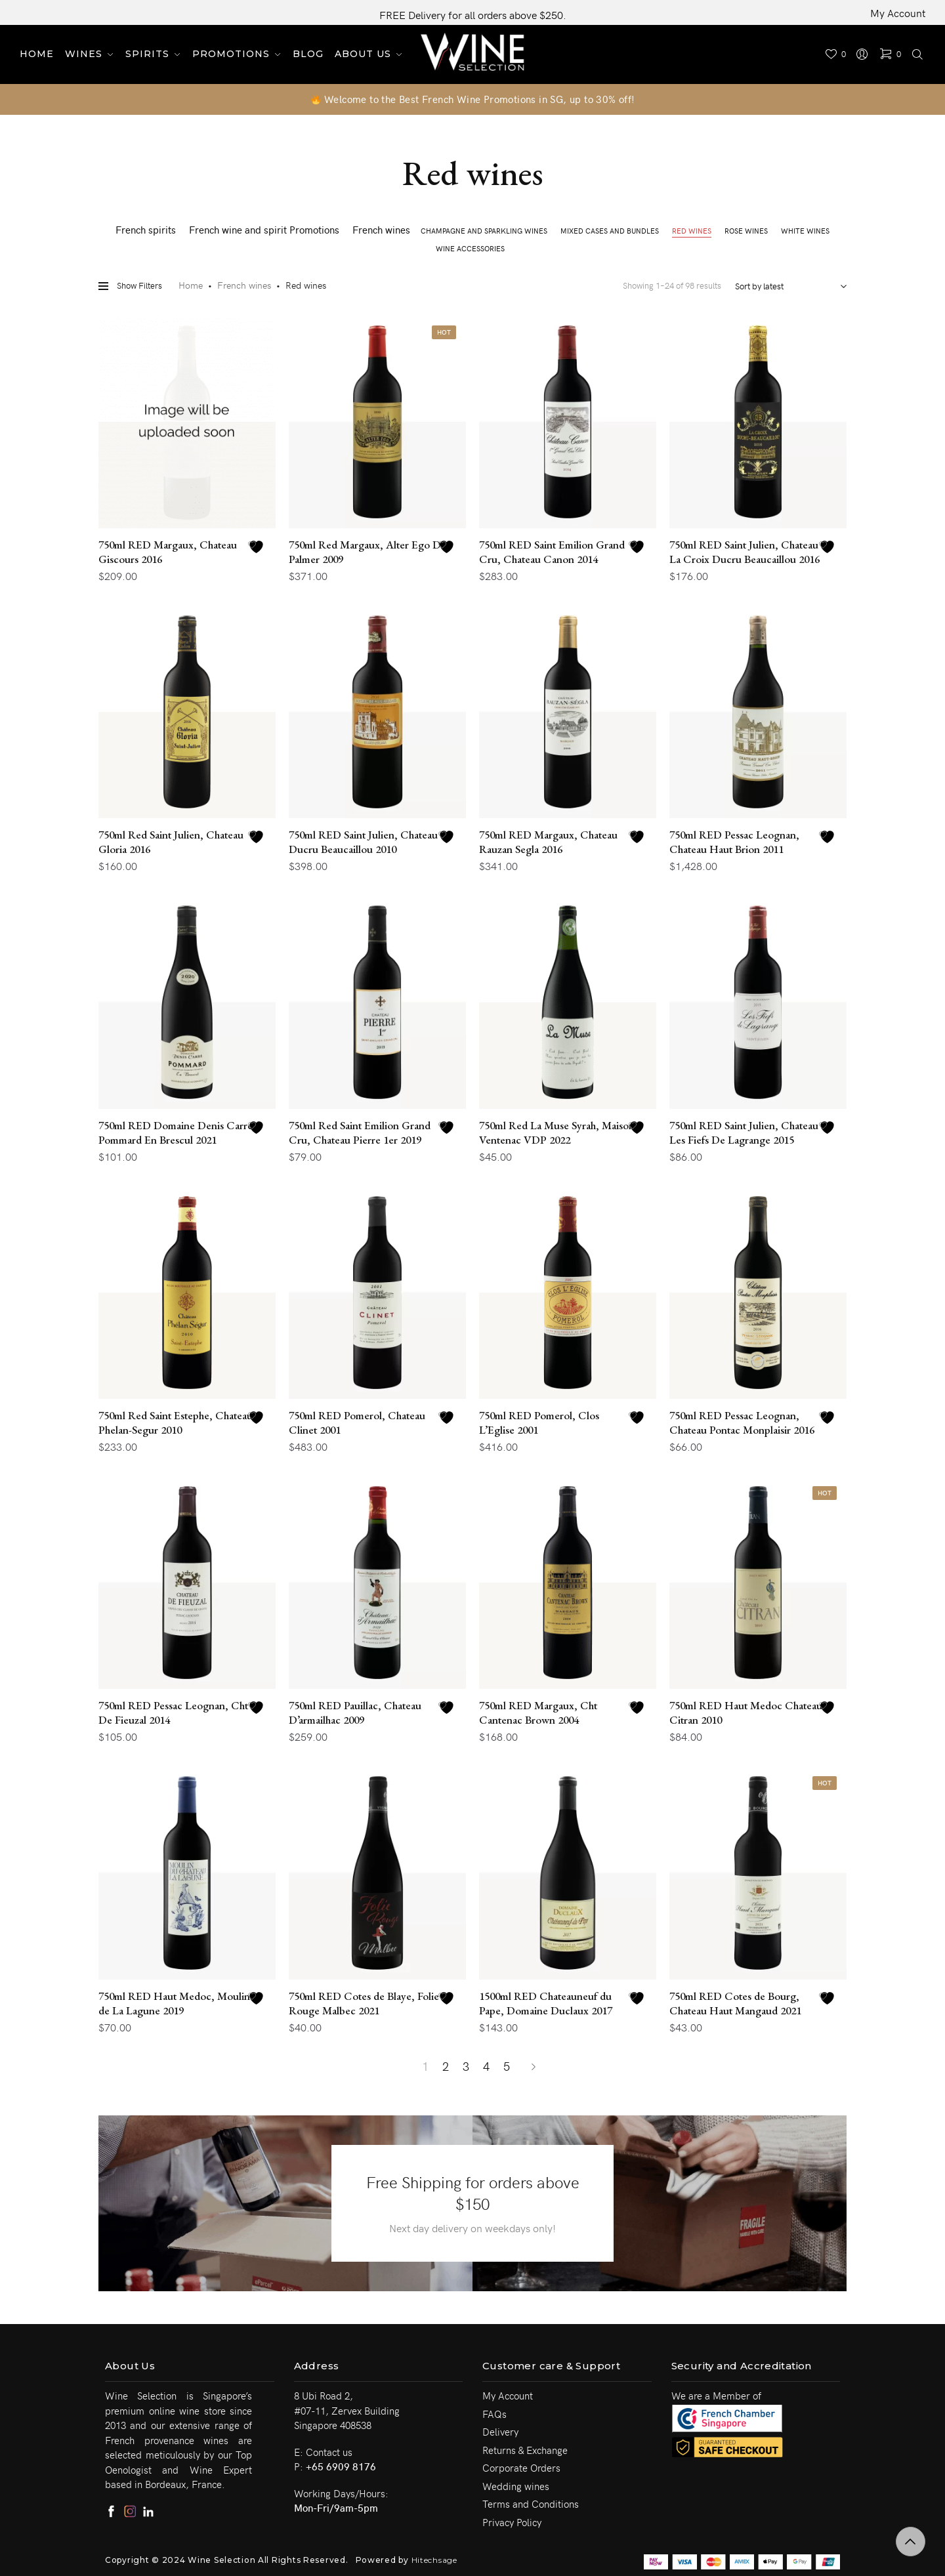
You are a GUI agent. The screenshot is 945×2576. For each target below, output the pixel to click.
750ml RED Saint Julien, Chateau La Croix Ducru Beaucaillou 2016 (744, 551)
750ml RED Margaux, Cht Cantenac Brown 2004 (538, 1712)
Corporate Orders (521, 2467)
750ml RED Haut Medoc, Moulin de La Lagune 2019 (174, 2003)
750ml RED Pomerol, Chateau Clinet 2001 (357, 1422)
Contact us (329, 2452)
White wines (805, 231)
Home (190, 285)
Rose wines (746, 231)
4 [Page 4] (486, 2066)
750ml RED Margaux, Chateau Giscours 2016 (167, 551)
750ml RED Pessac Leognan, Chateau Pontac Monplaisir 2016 (741, 1422)
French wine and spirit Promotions (264, 229)
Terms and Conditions (530, 2503)
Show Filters (130, 286)
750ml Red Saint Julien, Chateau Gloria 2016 (170, 841)
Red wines (691, 231)
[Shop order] (787, 286)
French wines (381, 229)
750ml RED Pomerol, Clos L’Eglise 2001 (539, 1422)
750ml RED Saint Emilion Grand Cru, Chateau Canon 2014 (552, 551)
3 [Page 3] (466, 2066)
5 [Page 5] (506, 2066)
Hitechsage (434, 2560)
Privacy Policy (511, 2522)
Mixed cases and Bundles (609, 231)
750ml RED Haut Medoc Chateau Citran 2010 (745, 1712)
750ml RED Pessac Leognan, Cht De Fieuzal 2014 (173, 1712)
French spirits (146, 229)
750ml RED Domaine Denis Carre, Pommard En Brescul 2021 (177, 1132)
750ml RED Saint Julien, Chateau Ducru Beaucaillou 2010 (363, 841)
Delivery (500, 2431)
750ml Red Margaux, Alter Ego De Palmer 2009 (367, 551)
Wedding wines (515, 2486)
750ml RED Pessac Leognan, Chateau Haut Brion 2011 (734, 841)
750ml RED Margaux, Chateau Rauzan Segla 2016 (548, 841)
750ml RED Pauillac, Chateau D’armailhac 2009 (355, 1712)
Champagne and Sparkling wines (484, 231)
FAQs (494, 2413)
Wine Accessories (470, 248)
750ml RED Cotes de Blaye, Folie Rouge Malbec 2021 (364, 2003)
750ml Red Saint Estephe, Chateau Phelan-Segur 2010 (175, 1422)
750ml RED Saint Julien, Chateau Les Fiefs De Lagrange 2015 (743, 1132)
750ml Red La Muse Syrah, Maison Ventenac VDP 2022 (557, 1132)
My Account (897, 12)
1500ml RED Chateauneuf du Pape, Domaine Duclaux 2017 (545, 2003)
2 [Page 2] (445, 2066)
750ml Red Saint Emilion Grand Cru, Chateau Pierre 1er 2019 (359, 1132)
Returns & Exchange (525, 2450)
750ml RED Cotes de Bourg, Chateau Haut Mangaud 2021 (735, 2003)
